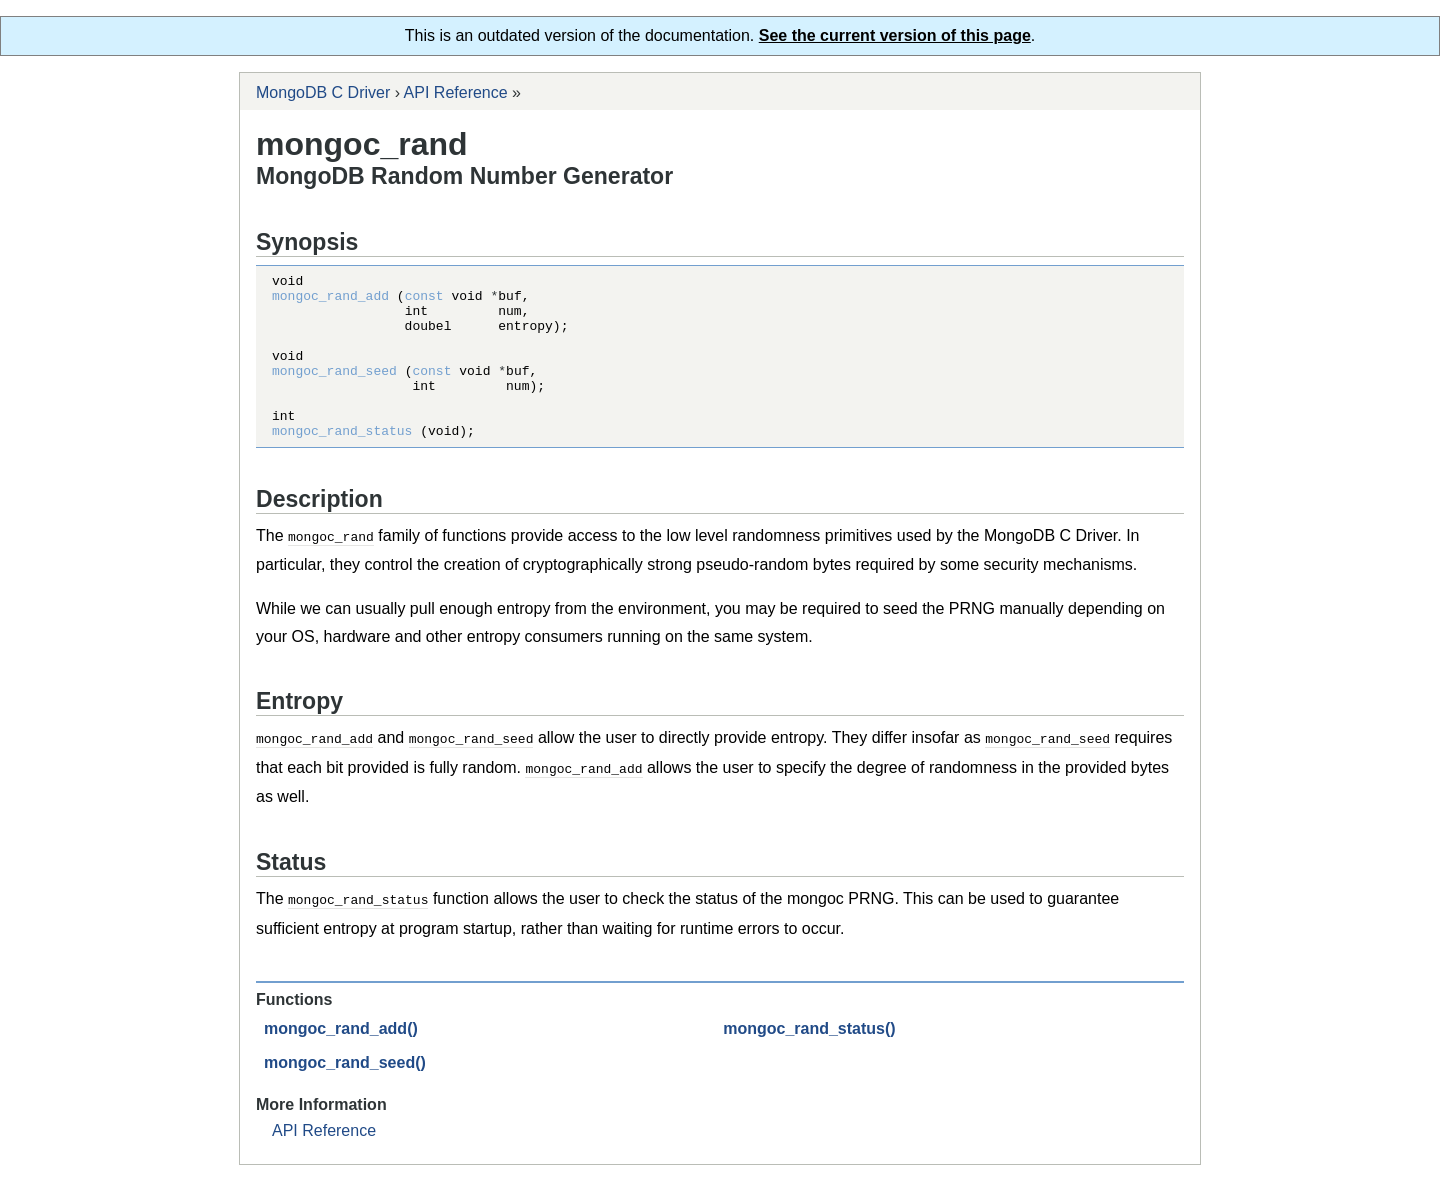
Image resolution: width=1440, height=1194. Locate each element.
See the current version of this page (895, 35)
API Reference (456, 92)
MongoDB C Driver (323, 92)
